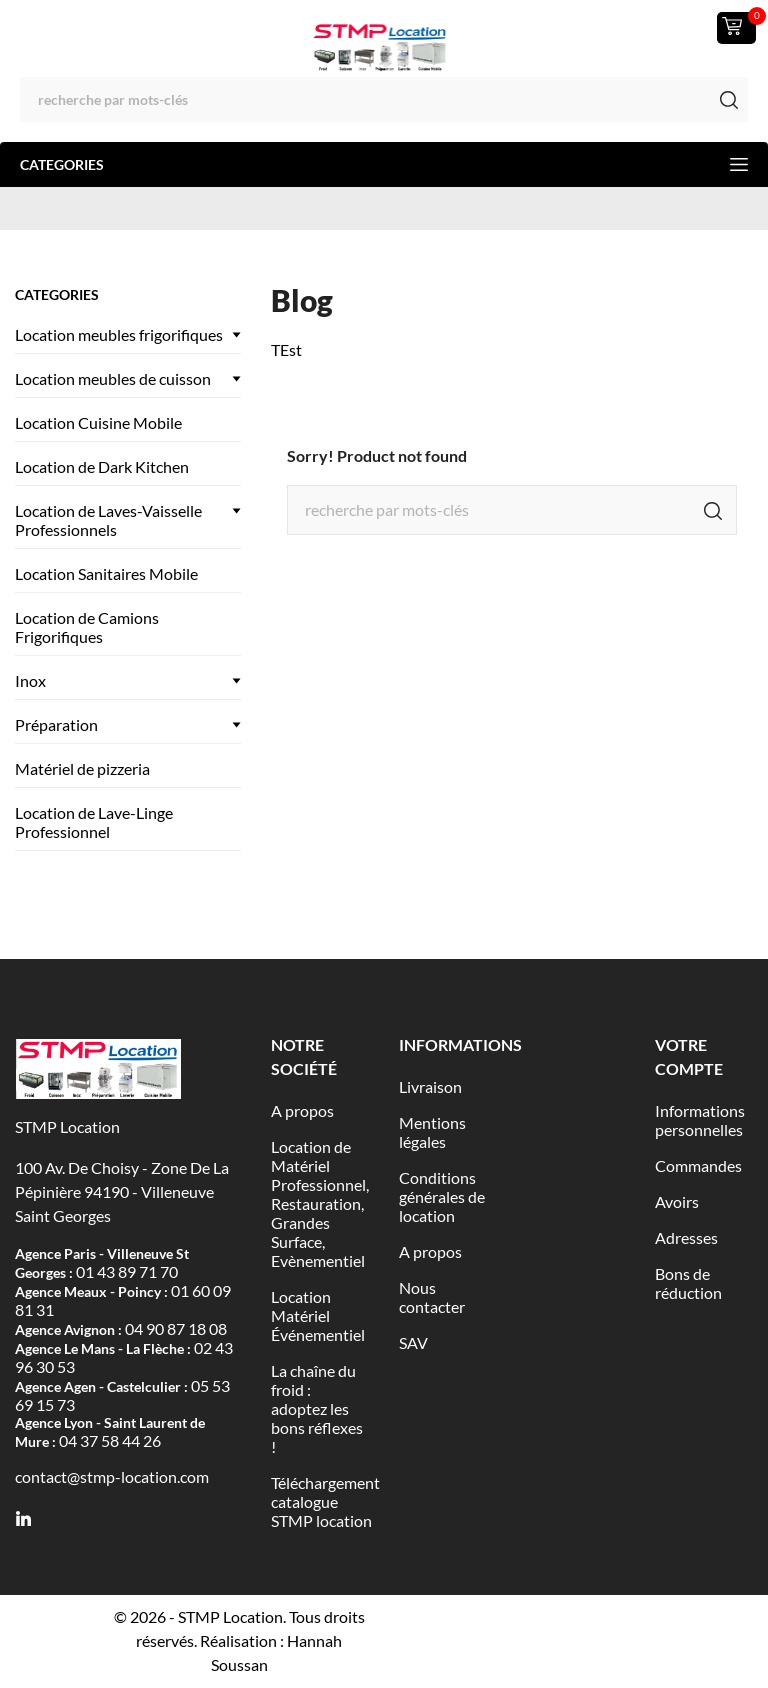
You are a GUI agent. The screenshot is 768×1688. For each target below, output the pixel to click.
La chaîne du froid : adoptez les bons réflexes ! (317, 1408)
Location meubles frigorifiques (119, 334)
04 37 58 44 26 (110, 1440)
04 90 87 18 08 (176, 1328)
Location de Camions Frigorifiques (87, 627)
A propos (302, 1110)
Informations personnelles (700, 1120)
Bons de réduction (688, 1283)
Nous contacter (432, 1297)
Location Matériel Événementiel (318, 1315)
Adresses (686, 1237)
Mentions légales (432, 1132)
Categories (384, 164)
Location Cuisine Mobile (98, 422)
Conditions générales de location (442, 1196)
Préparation (56, 724)
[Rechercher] (384, 99)
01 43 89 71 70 (127, 1271)
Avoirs (677, 1201)
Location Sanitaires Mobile (106, 573)
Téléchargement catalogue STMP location (325, 1501)
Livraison (430, 1086)
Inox (30, 680)
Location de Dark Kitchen (102, 466)
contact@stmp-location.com (112, 1476)
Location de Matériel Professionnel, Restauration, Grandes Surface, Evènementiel (320, 1203)
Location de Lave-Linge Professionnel (94, 822)
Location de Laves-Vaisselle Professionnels (108, 520)
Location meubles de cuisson (113, 378)
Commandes (698, 1165)
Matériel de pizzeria (82, 768)
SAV (413, 1342)
